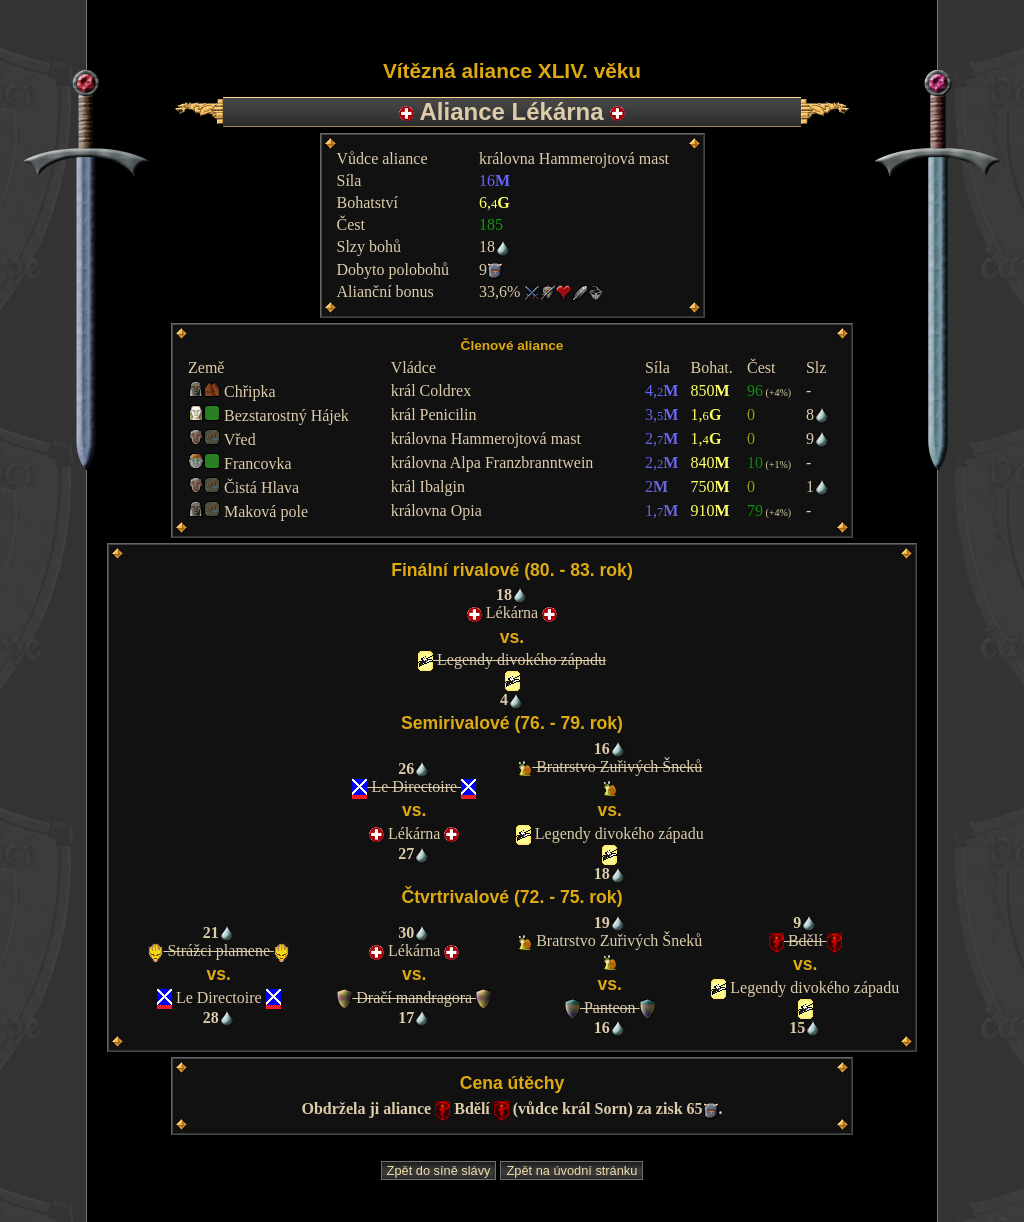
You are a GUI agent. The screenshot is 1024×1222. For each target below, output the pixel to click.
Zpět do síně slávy (439, 1170)
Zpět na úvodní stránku (571, 1170)
